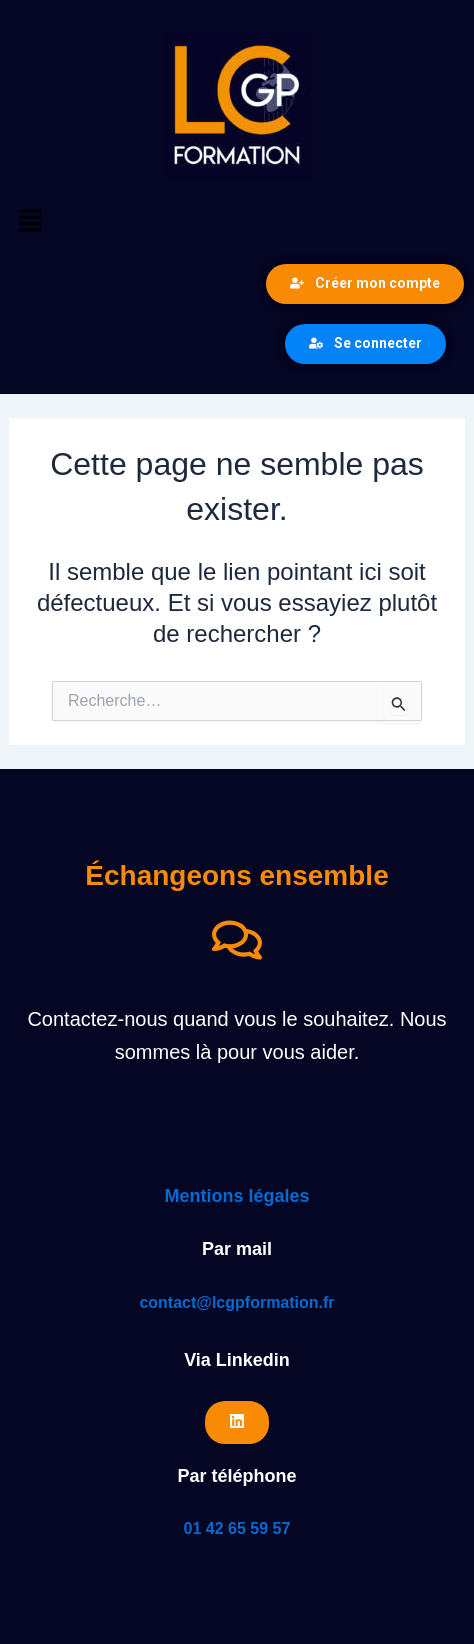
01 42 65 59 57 (237, 1528)
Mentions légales (236, 1196)
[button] (237, 222)
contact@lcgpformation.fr (236, 1302)
